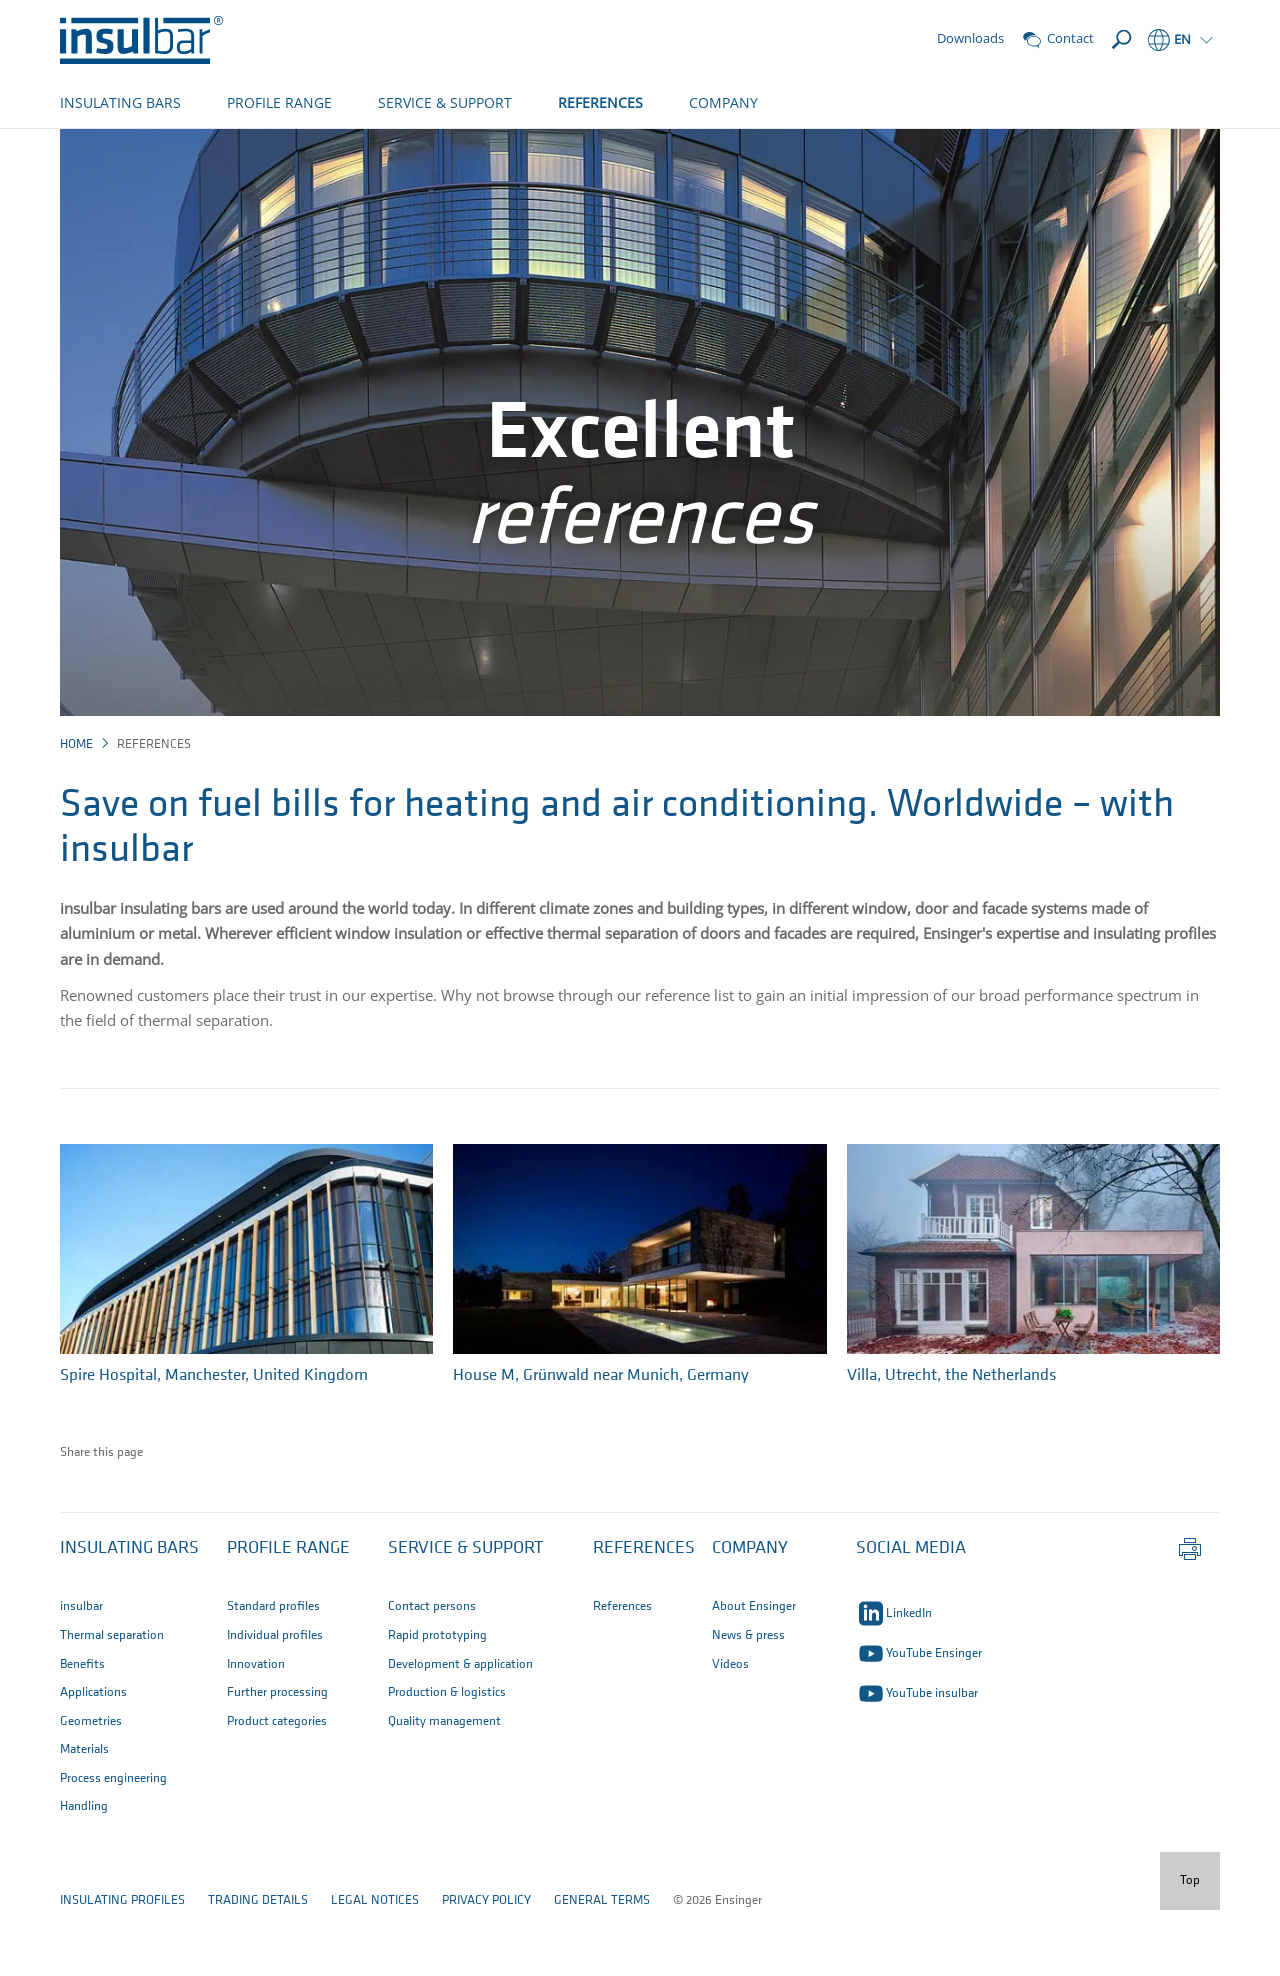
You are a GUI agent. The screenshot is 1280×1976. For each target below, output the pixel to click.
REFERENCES (600, 102)
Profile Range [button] (288, 1614)
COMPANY (723, 102)
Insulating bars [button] (129, 1614)
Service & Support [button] (465, 1614)
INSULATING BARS (120, 102)
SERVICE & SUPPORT (445, 102)
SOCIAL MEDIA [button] (911, 1614)
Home (76, 810)
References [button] (644, 1614)
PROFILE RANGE (279, 102)
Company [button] (750, 1614)
